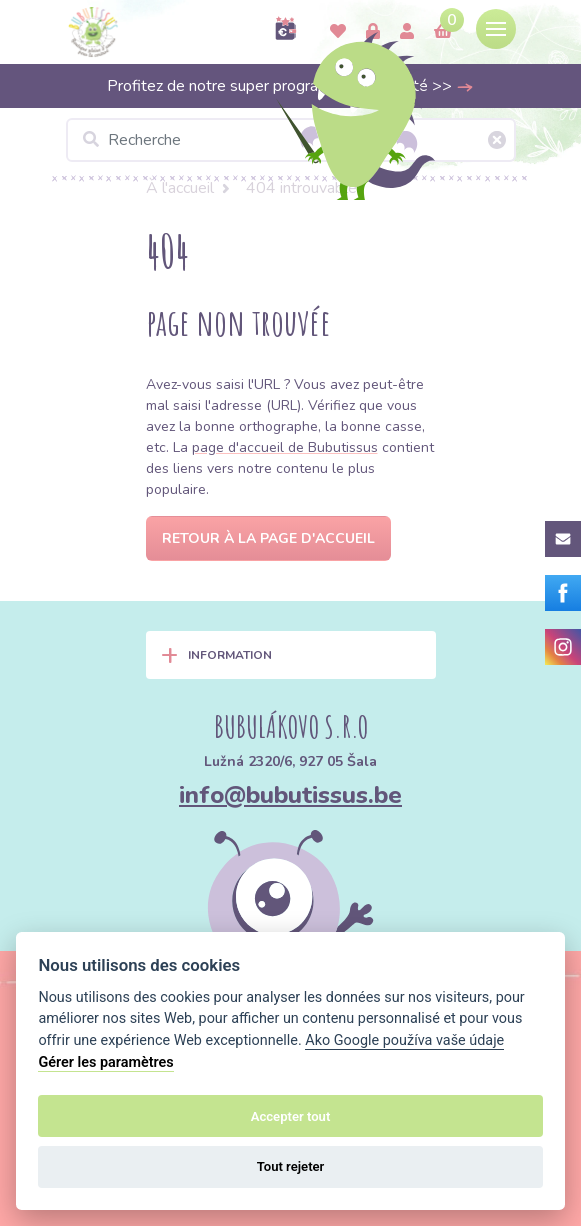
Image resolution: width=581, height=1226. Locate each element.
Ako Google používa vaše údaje (404, 1040)
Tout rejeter (291, 1166)
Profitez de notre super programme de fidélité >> (290, 86)
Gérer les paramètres (105, 1062)
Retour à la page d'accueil (268, 538)
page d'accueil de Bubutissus (285, 447)
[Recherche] (291, 140)
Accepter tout (291, 1116)
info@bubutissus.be (290, 795)
